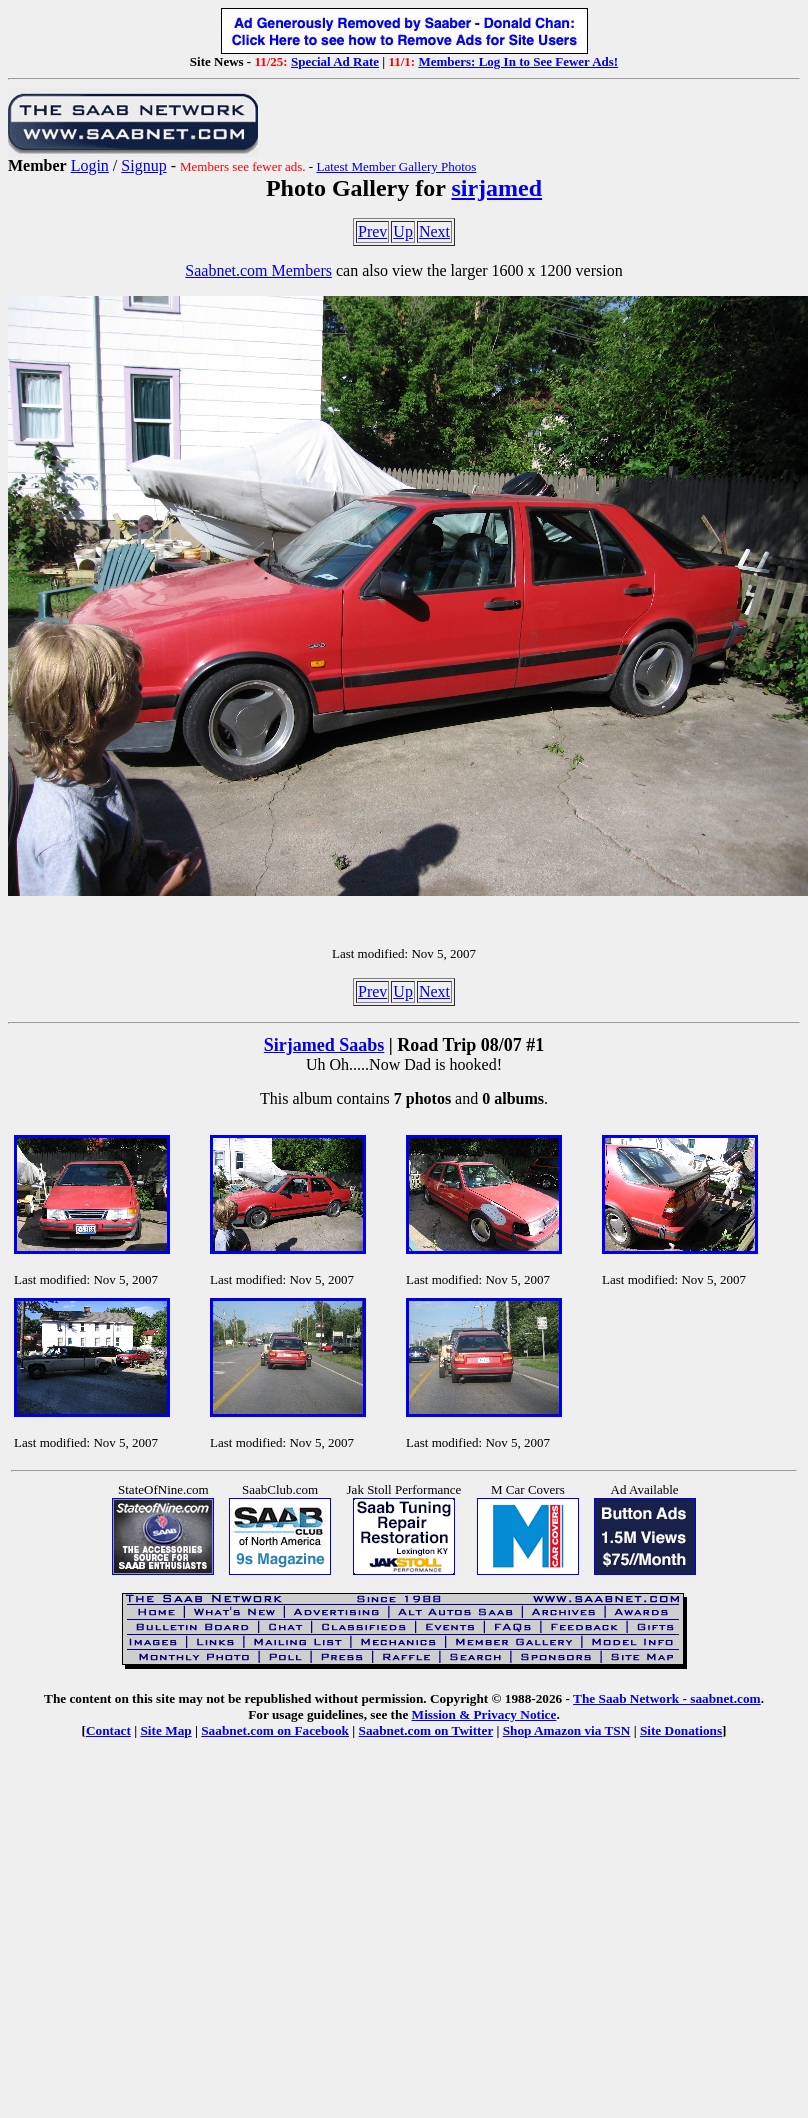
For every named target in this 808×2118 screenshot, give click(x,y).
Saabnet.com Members (258, 270)
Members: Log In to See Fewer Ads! (518, 61)
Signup (143, 165)
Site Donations (681, 1730)
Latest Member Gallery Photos (396, 166)
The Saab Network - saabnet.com (667, 1698)
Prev (372, 231)
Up (403, 231)
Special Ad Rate (335, 61)
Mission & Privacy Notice (484, 1714)
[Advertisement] (404, 1919)
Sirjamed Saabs (324, 1045)
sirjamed (496, 188)
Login (90, 165)
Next (434, 231)
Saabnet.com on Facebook (275, 1730)
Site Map (165, 1730)
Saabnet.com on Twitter (426, 1730)
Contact (108, 1730)
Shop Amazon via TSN (567, 1730)
